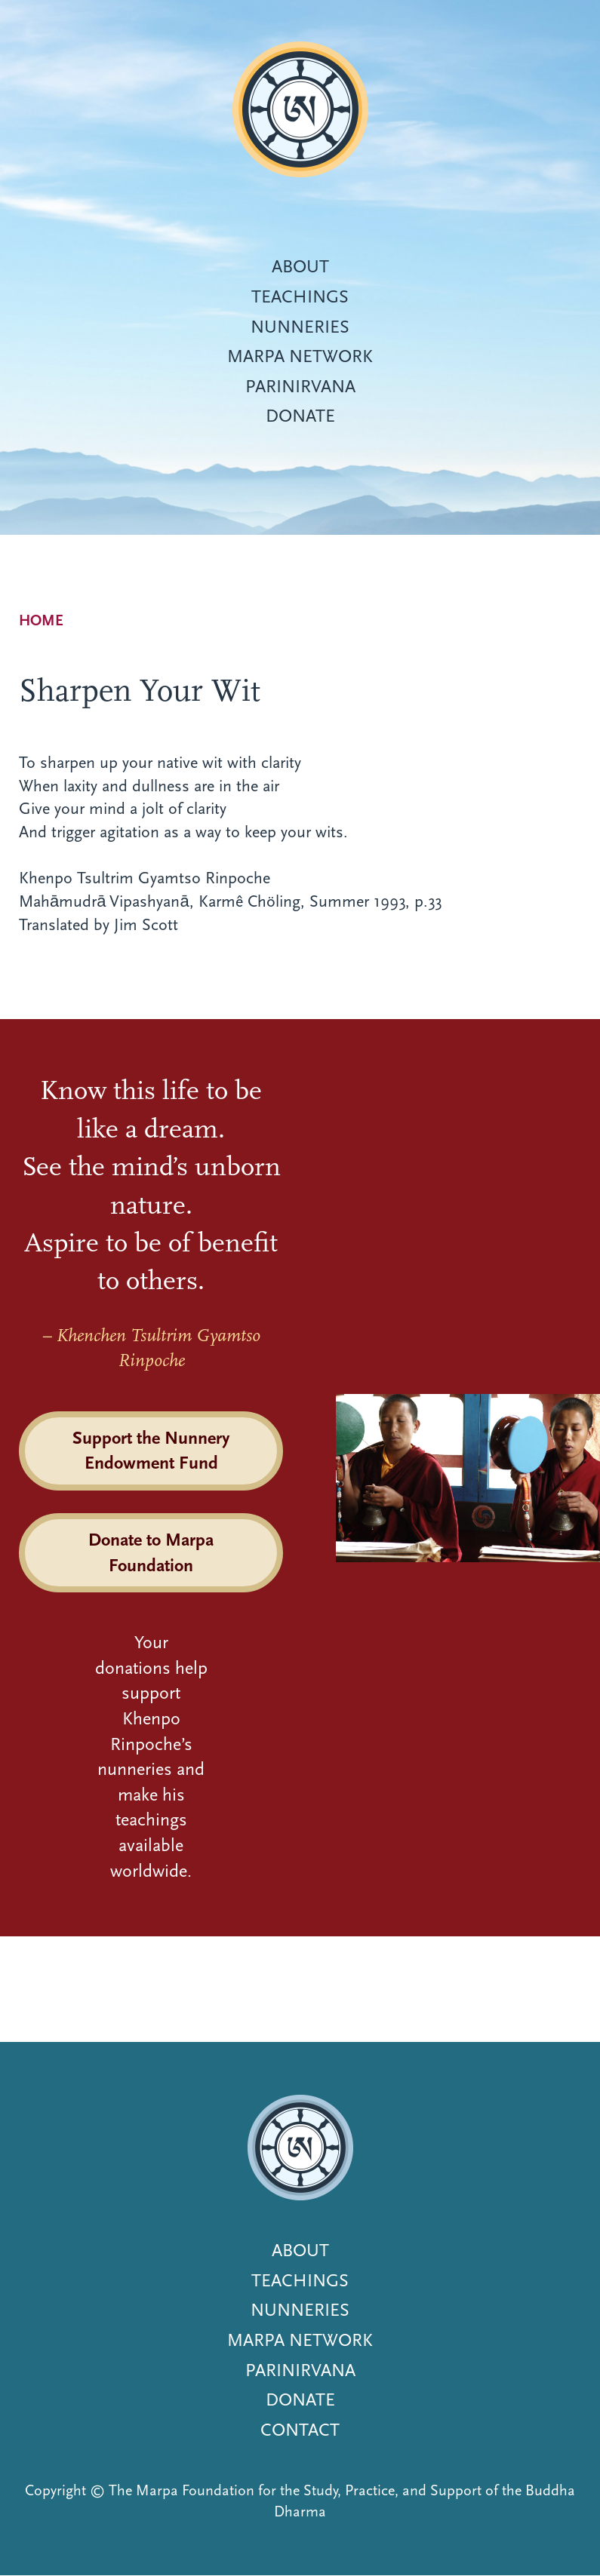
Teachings (300, 296)
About (300, 266)
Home (41, 620)
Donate (300, 415)
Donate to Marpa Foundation (151, 1552)
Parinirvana (300, 386)
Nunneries (300, 326)
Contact (300, 2429)
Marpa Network (300, 356)
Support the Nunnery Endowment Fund (150, 1450)
